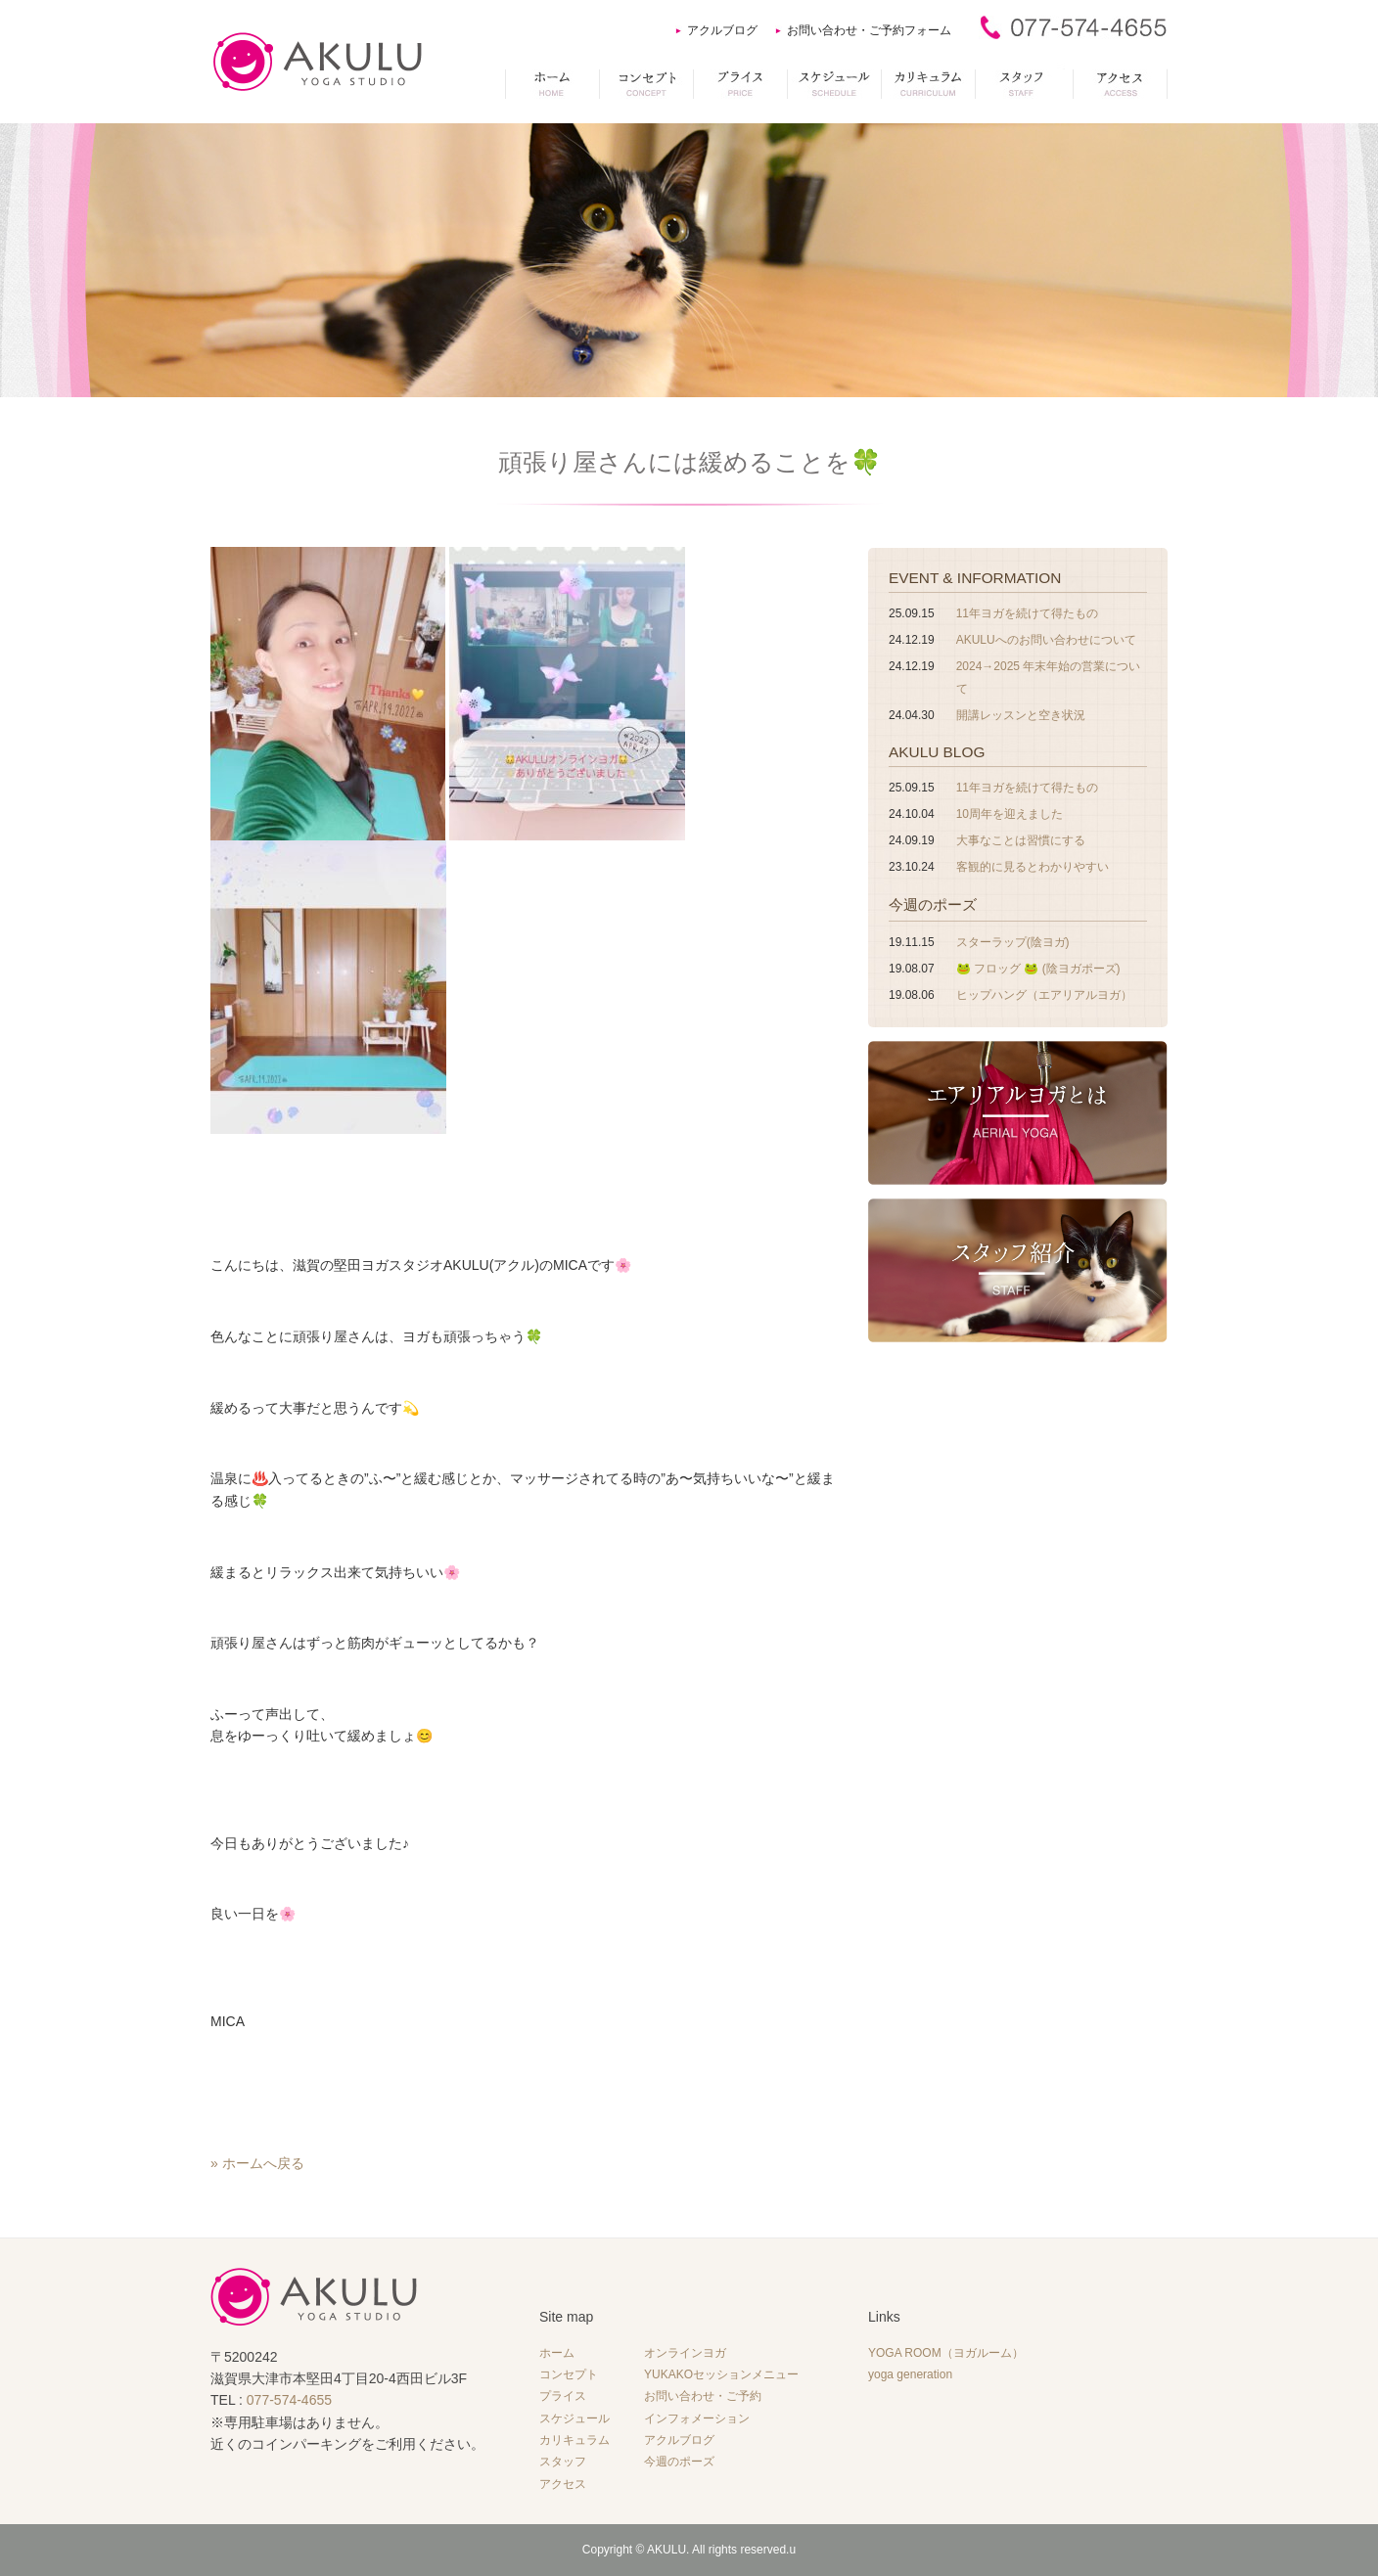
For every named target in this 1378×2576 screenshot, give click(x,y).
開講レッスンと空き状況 (1020, 715)
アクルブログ (722, 30)
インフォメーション (697, 2418)
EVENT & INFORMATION (975, 577)
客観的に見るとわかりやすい (1032, 867)
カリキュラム (574, 2440)
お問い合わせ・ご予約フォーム (869, 30)
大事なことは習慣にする (1020, 840)
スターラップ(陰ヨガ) (1013, 942)
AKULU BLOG (937, 752)
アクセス (562, 2484)
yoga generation (910, 2374)
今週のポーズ (933, 904)
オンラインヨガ (685, 2353)
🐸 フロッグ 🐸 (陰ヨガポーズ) (1038, 968)
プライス (562, 2396)
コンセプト (568, 2374)
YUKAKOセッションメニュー (721, 2374)
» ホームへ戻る (257, 2163)
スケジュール (574, 2418)
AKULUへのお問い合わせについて (1046, 640)
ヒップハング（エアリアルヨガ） (1044, 995)
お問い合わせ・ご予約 (702, 2396)
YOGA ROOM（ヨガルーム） (946, 2353)
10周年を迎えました (1009, 814)
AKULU (666, 2549)
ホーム (556, 2353)
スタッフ (562, 2461)
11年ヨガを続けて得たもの (1027, 613)
